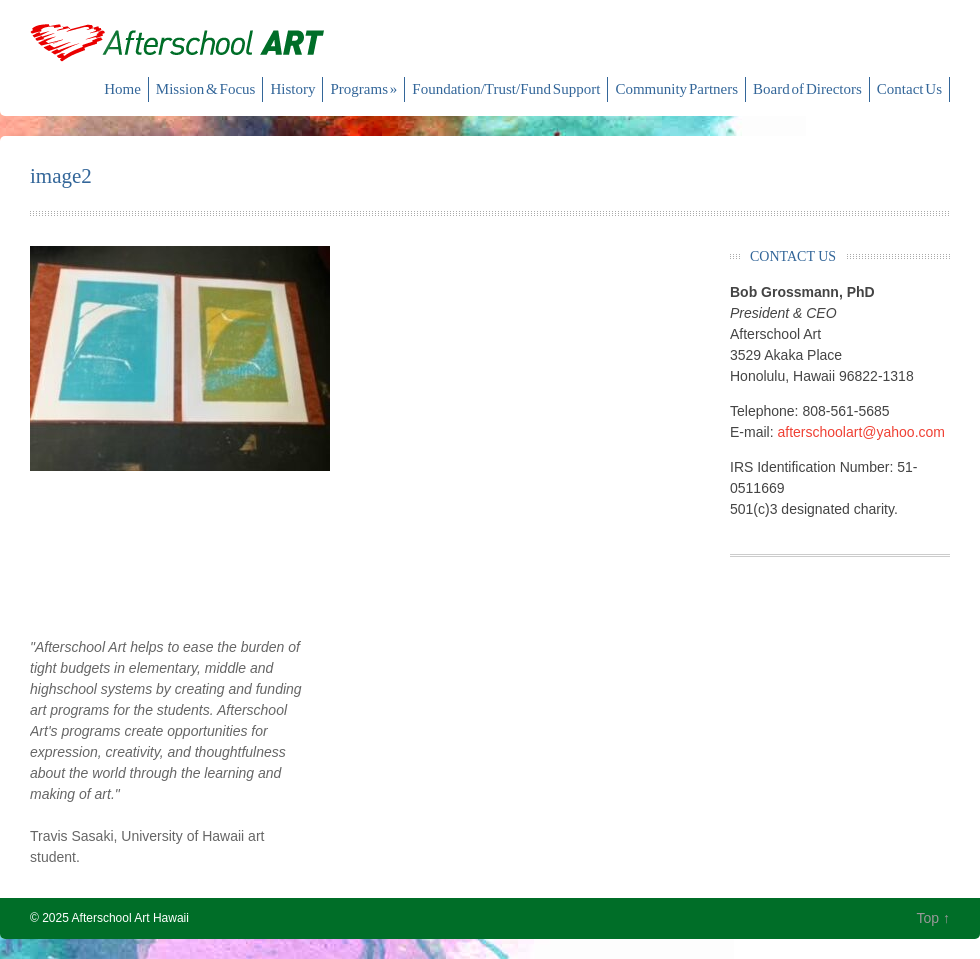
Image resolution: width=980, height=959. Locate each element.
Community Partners (676, 89)
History (292, 89)
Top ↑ (933, 918)
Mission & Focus (206, 89)
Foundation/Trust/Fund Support (506, 89)
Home (122, 89)
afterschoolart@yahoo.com (861, 432)
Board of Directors (807, 89)
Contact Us (909, 89)
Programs (363, 89)
